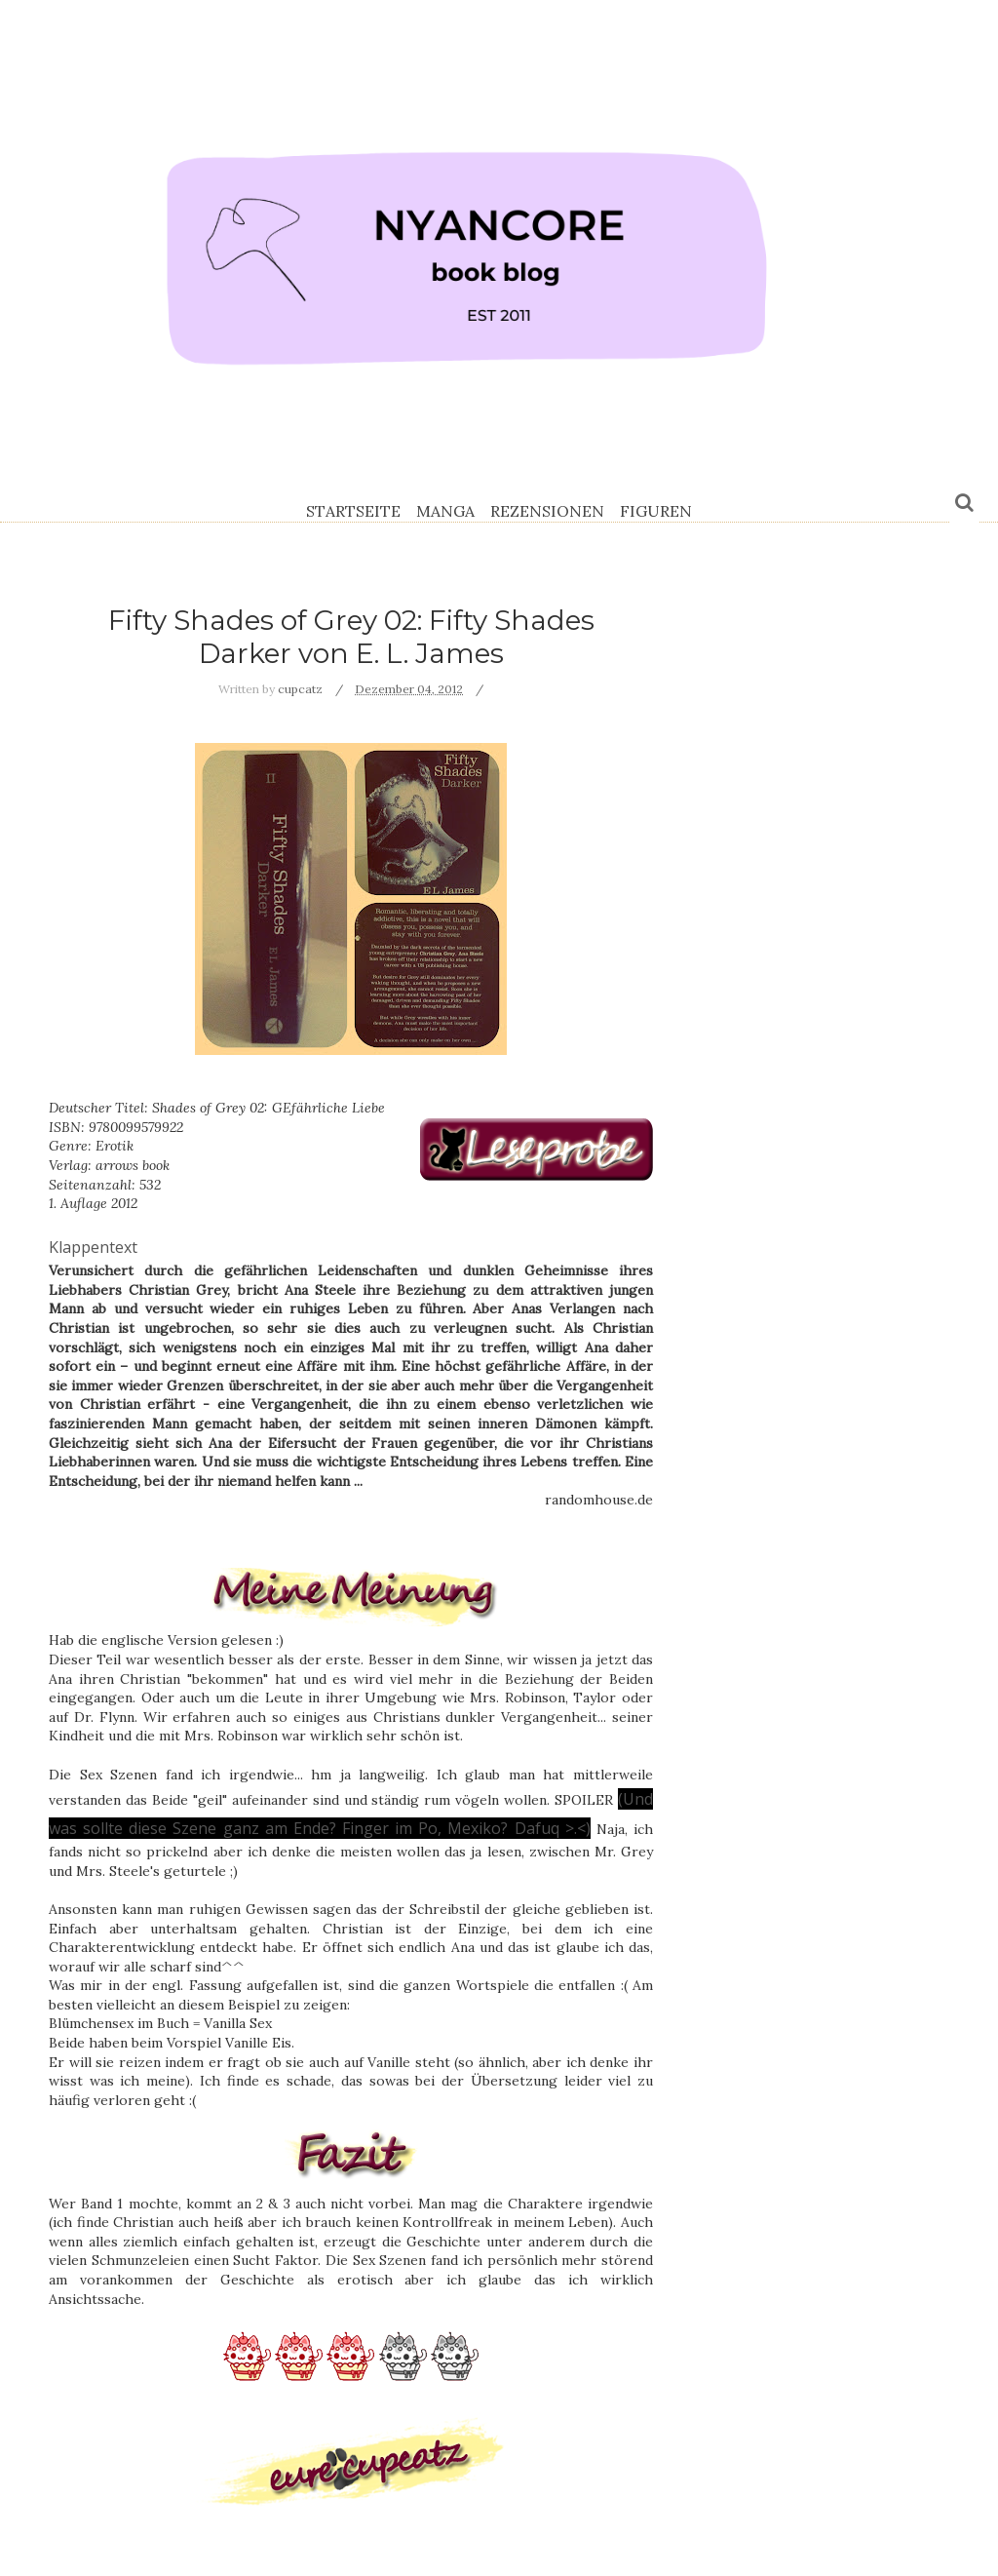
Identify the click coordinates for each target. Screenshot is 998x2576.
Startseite (353, 511)
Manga (445, 511)
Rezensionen (547, 511)
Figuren (656, 511)
